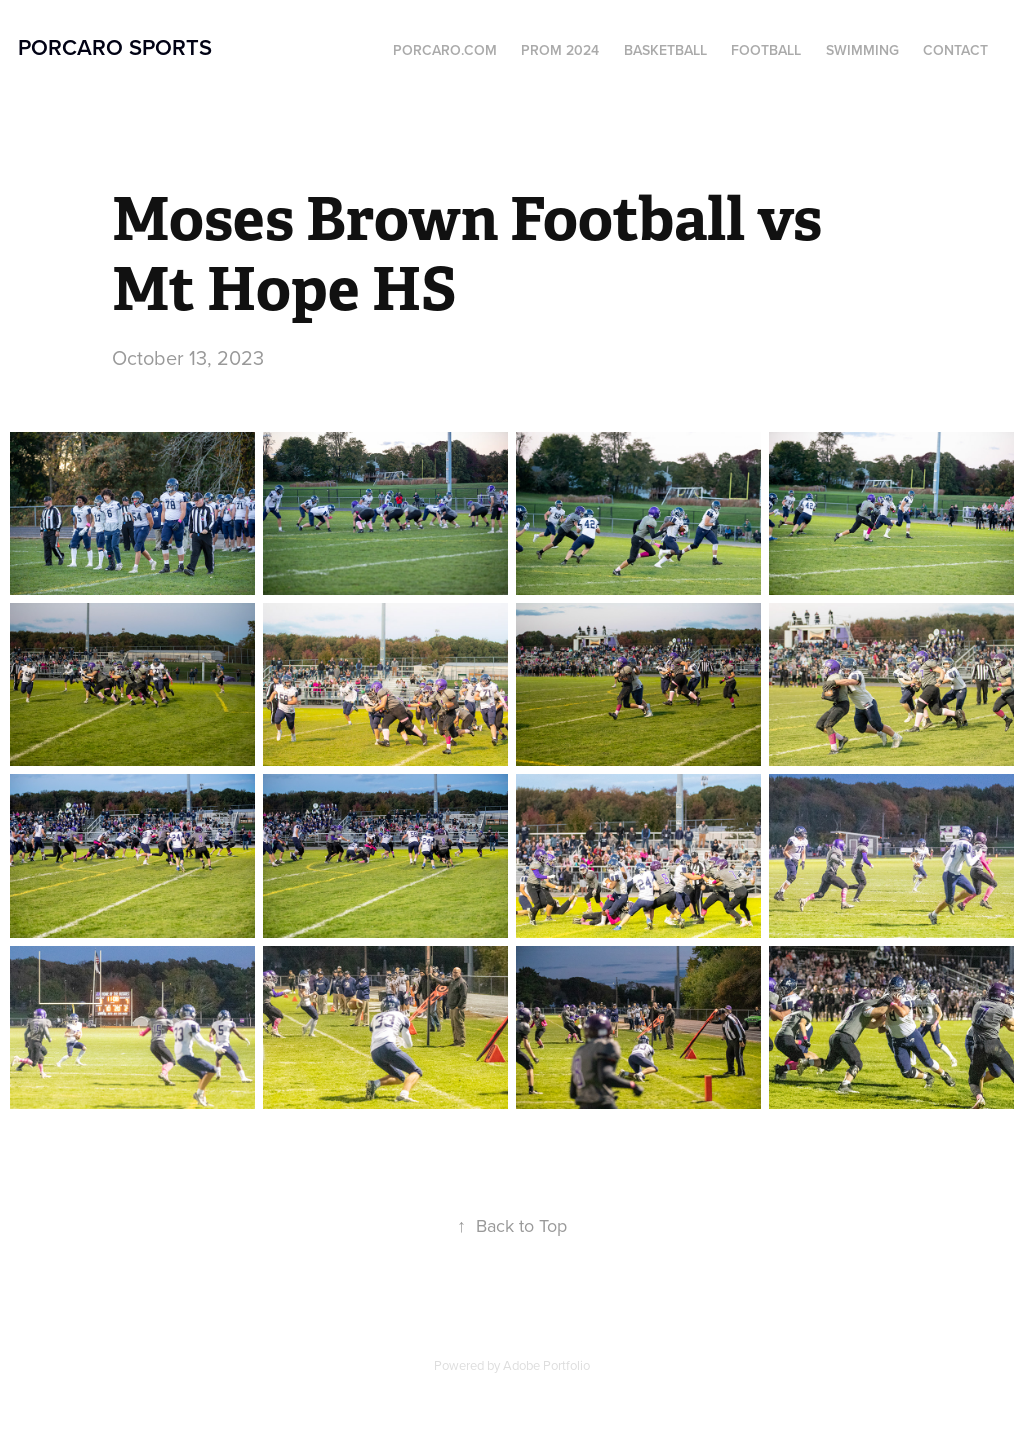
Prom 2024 (560, 50)
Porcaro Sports (115, 47)
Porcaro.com (445, 50)
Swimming (862, 50)
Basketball (665, 50)
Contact (955, 50)
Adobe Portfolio (546, 1365)
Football (766, 50)
